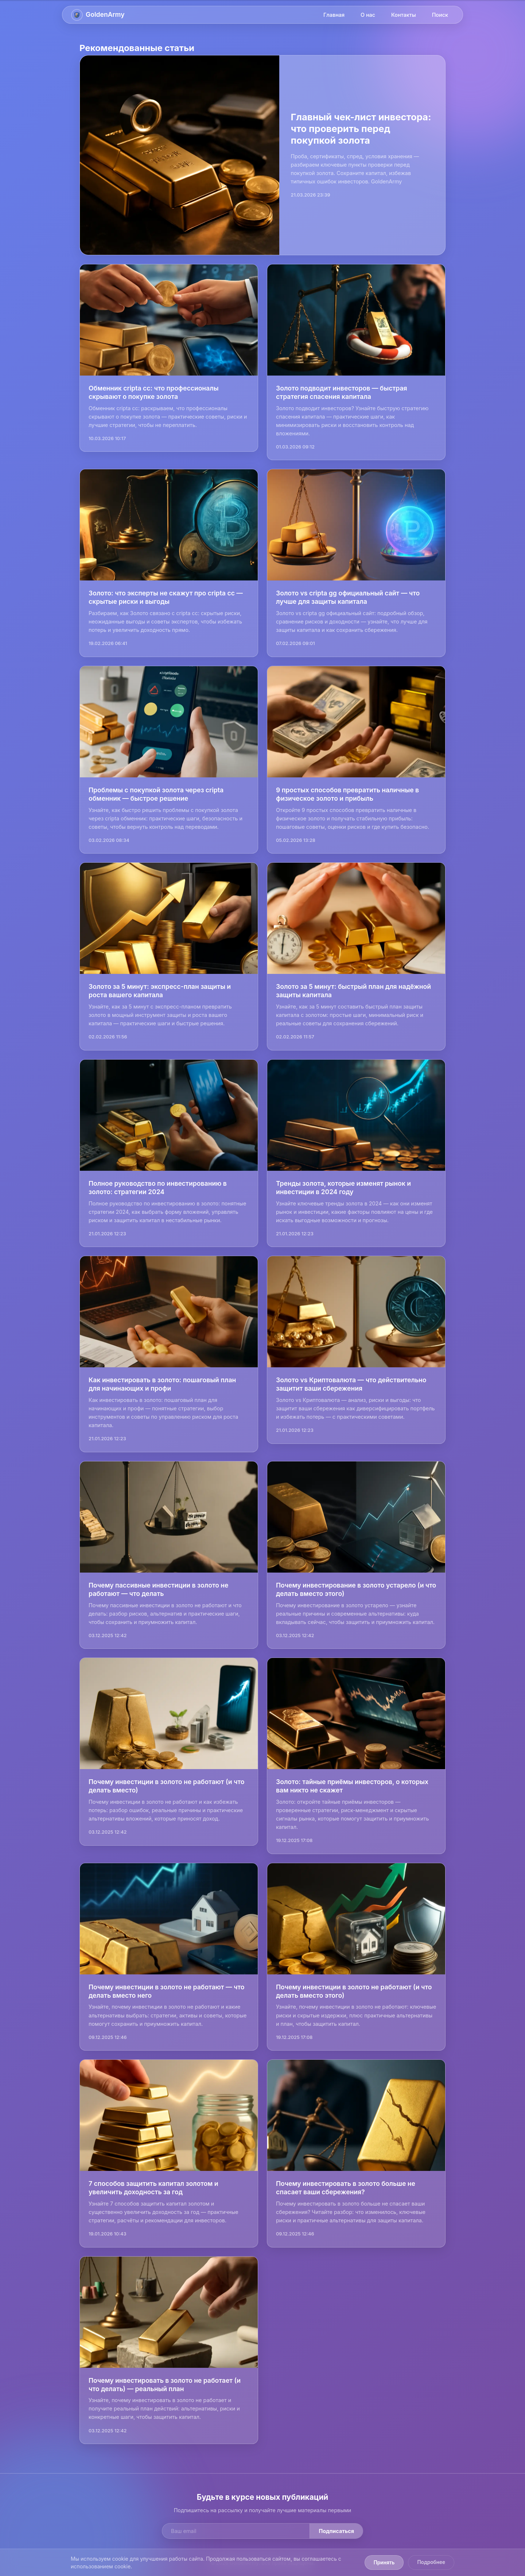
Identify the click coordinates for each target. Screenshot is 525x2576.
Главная (334, 15)
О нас (368, 15)
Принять (384, 2562)
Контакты (403, 15)
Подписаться (336, 2531)
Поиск (440, 15)
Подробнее (431, 2562)
